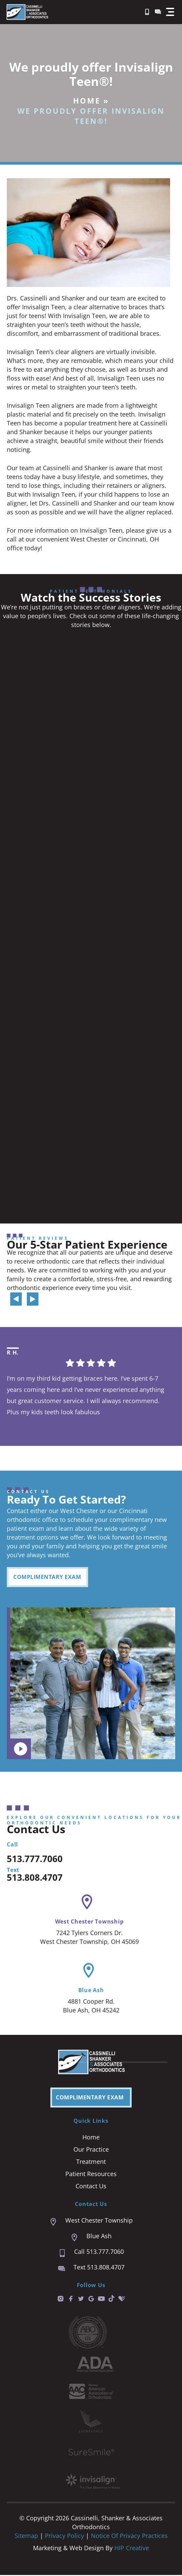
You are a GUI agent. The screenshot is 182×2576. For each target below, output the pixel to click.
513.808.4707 (35, 1878)
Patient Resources (91, 2175)
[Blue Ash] (88, 1971)
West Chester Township (89, 1922)
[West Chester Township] (87, 1903)
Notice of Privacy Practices (129, 2537)
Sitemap (26, 2537)
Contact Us (91, 2187)
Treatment (91, 2162)
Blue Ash (91, 1991)
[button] (170, 12)
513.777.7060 (35, 1860)
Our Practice (91, 2150)
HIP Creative (131, 2549)
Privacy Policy (65, 2537)
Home (86, 100)
